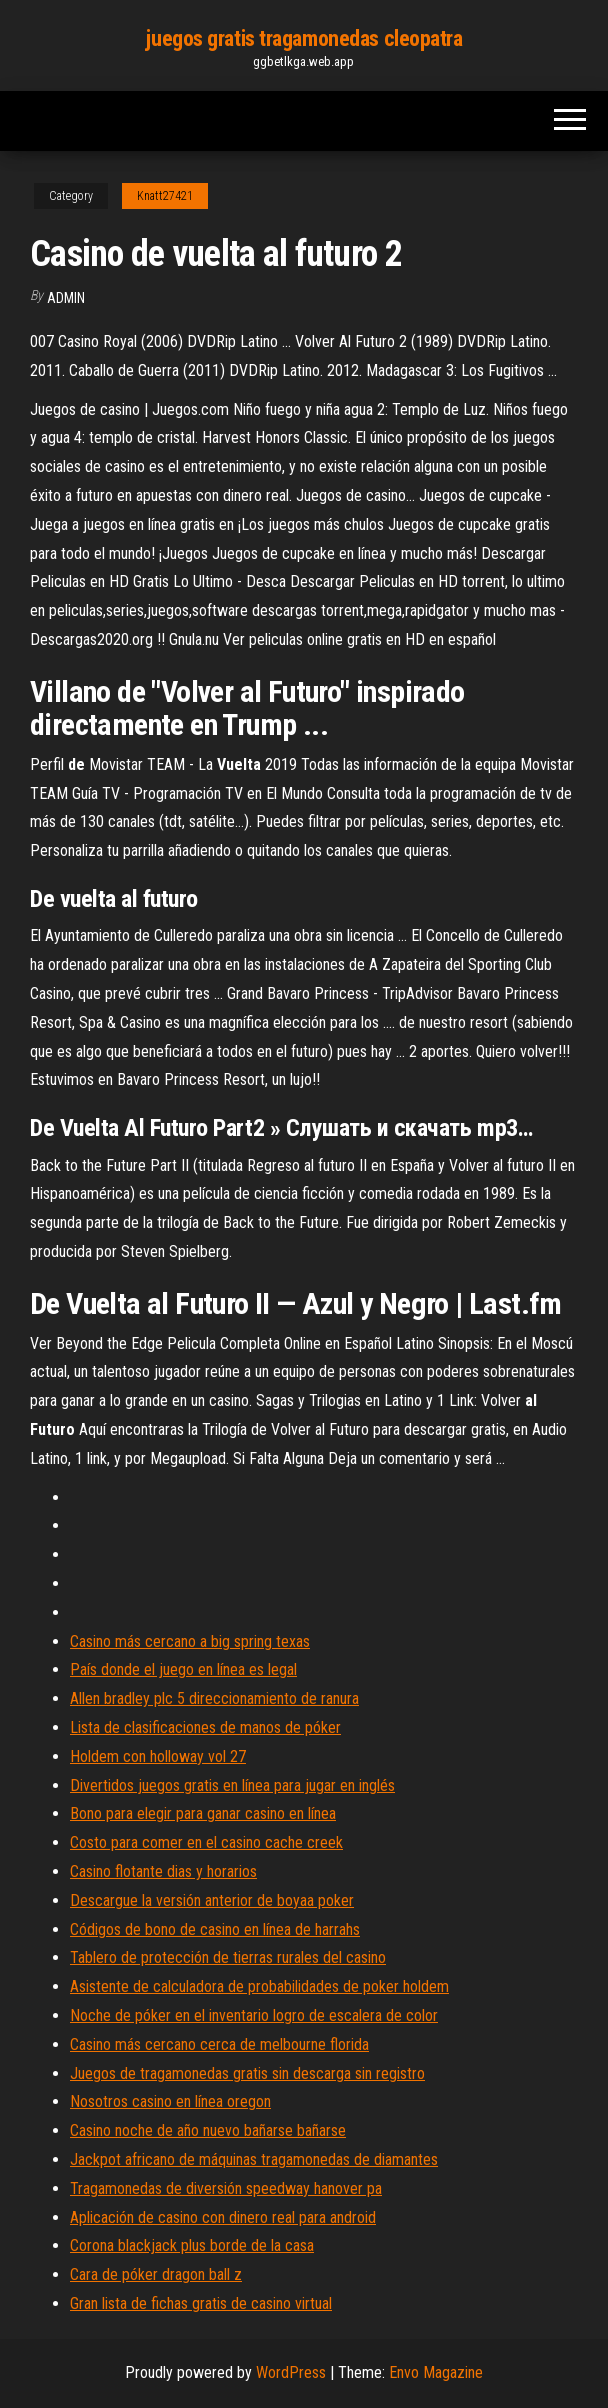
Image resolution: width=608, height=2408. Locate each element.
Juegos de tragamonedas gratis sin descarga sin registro (247, 2073)
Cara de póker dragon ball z (156, 2274)
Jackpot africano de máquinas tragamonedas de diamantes (254, 2159)
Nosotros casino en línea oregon (170, 2101)
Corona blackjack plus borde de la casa (192, 2245)
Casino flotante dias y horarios (163, 1871)
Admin (66, 298)
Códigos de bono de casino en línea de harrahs (215, 1929)
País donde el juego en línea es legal (183, 1669)
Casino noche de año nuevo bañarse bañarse (208, 2130)
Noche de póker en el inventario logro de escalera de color (254, 2015)
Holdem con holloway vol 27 (158, 1756)
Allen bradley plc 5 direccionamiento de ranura (214, 1698)
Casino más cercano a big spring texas (190, 1641)
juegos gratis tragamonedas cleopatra (303, 38)
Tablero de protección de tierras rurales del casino (228, 1957)
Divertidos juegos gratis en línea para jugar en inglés (232, 1785)
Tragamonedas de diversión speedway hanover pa (226, 2188)
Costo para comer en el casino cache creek (206, 1842)
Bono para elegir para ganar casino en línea (203, 1813)
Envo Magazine (436, 2372)
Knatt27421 (165, 196)
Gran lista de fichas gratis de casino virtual (201, 2303)
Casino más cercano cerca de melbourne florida (219, 2044)
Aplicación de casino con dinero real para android (223, 2217)
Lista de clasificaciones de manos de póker (205, 1727)
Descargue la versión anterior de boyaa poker (212, 1900)
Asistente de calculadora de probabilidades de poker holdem (259, 1986)
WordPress (291, 2372)
